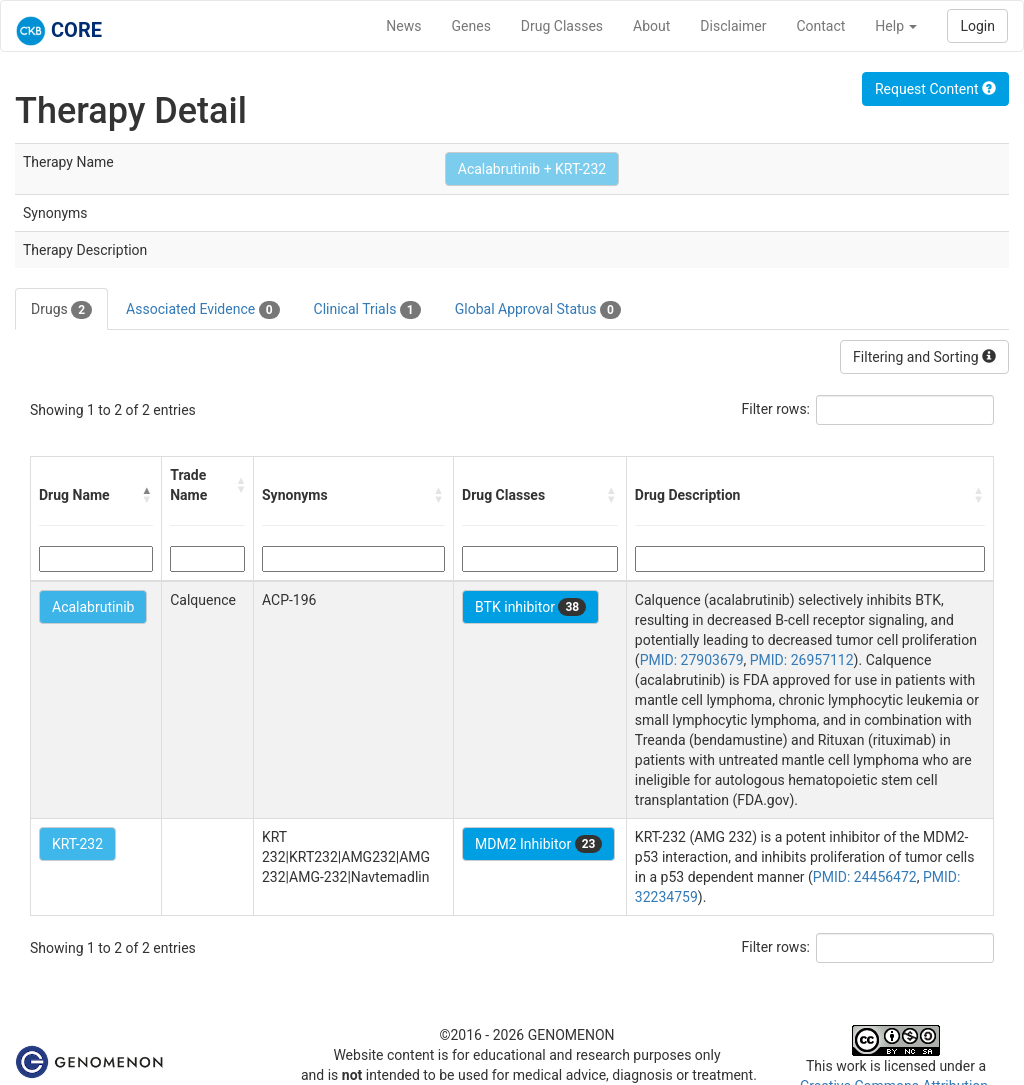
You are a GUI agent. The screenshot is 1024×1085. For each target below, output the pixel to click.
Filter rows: (776, 409)
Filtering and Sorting (924, 357)
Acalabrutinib (93, 607)
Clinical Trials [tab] (367, 310)
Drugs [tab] (61, 310)
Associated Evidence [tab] (202, 310)
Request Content (935, 89)
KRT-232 (77, 844)
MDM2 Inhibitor (538, 844)
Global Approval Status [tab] (538, 310)
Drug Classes (562, 26)
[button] (147, 495)
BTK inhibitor (530, 607)
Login (977, 26)
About (651, 26)
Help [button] (896, 26)
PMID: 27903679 (692, 660)
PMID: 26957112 (802, 660)
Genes (471, 26)
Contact (820, 26)
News (403, 26)
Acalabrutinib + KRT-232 (532, 169)
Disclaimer (733, 26)
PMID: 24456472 (865, 877)
